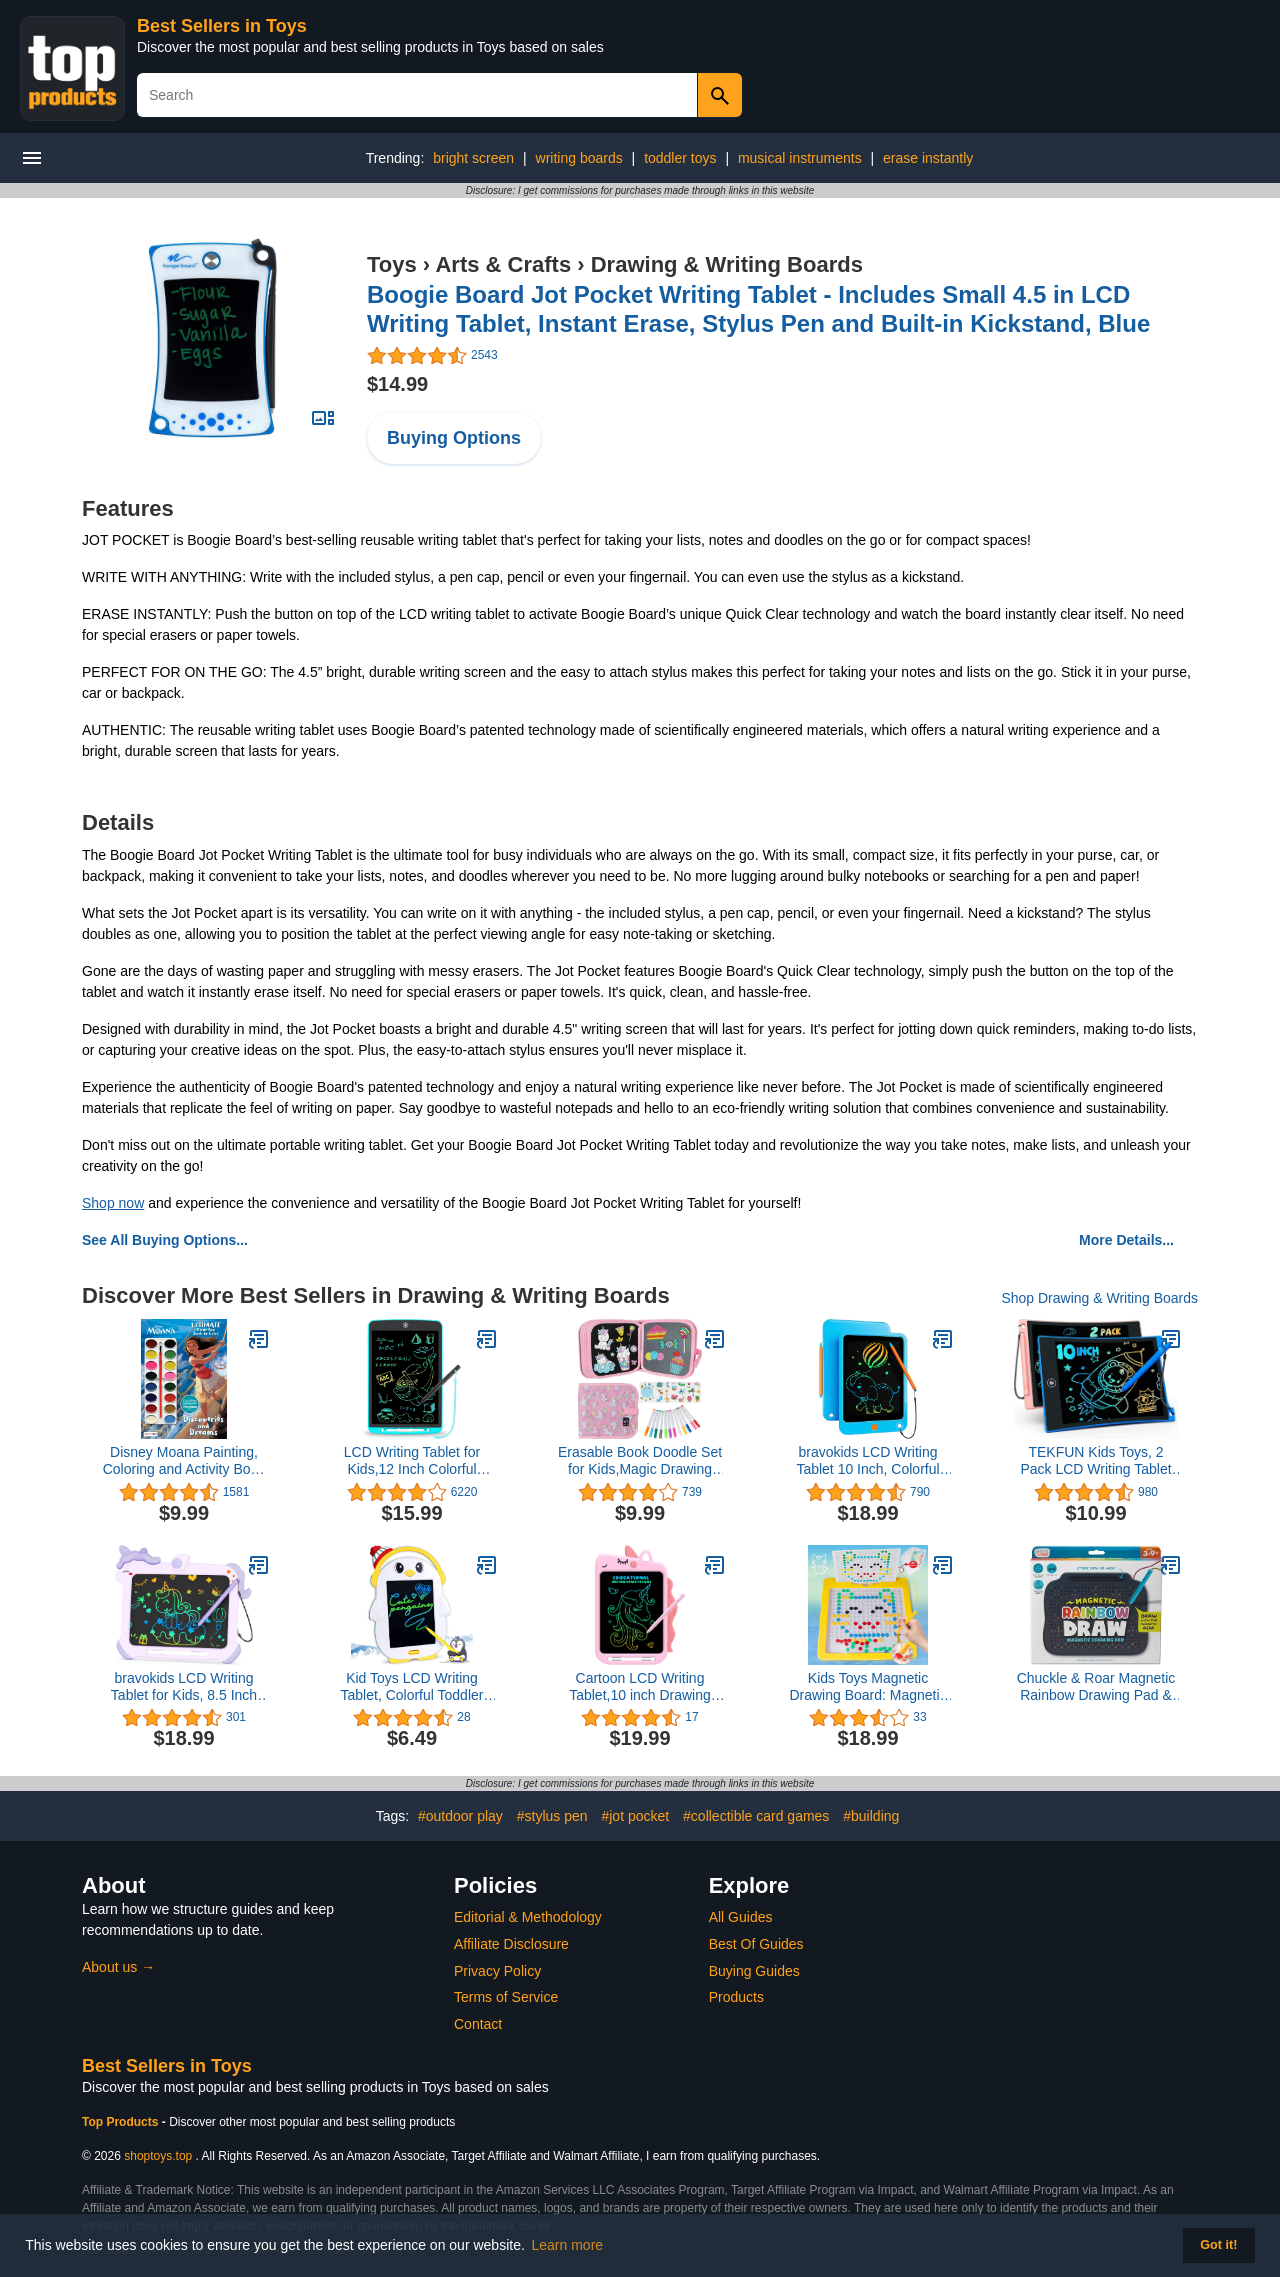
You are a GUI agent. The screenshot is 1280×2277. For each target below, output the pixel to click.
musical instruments (800, 158)
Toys (392, 264)
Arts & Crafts (503, 264)
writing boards (579, 158)
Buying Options (454, 438)
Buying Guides (754, 1971)
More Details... (1126, 1240)
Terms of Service (506, 1997)
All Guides (741, 1917)
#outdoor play (460, 1816)
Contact (478, 2024)
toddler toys (680, 158)
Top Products (122, 2122)
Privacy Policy (497, 1971)
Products (736, 1997)
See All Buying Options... (165, 1240)
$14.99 (397, 384)
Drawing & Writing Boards (727, 264)
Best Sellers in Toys (222, 26)
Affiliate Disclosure (511, 1944)
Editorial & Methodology (528, 1917)
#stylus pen (552, 1816)
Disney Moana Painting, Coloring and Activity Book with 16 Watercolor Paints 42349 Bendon (184, 1461)
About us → (118, 1967)
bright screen (473, 158)
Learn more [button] (568, 2245)
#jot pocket (635, 1816)
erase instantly (928, 158)
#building (871, 1816)
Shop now (113, 1203)
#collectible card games (756, 1816)
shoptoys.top (158, 2156)
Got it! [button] (1218, 2245)
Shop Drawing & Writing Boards (1099, 1298)
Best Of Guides (756, 1944)
